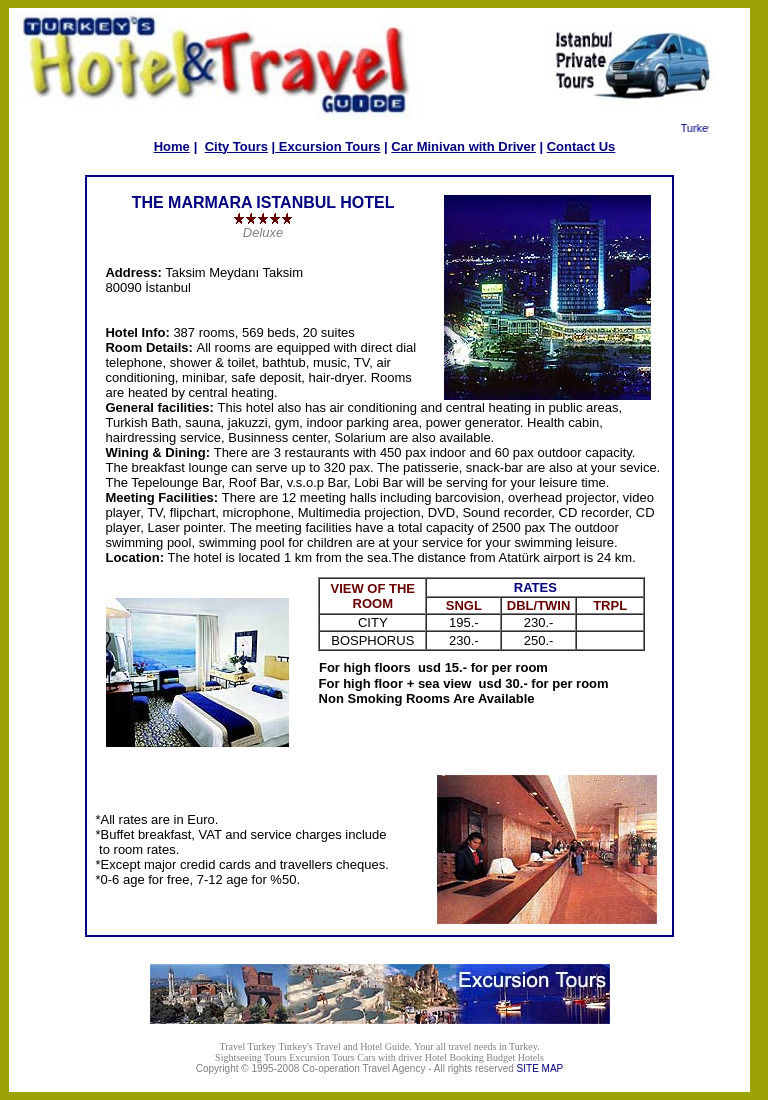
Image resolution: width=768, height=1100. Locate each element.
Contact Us (581, 146)
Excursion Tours (327, 146)
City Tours (236, 146)
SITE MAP (540, 1068)
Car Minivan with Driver (463, 146)
